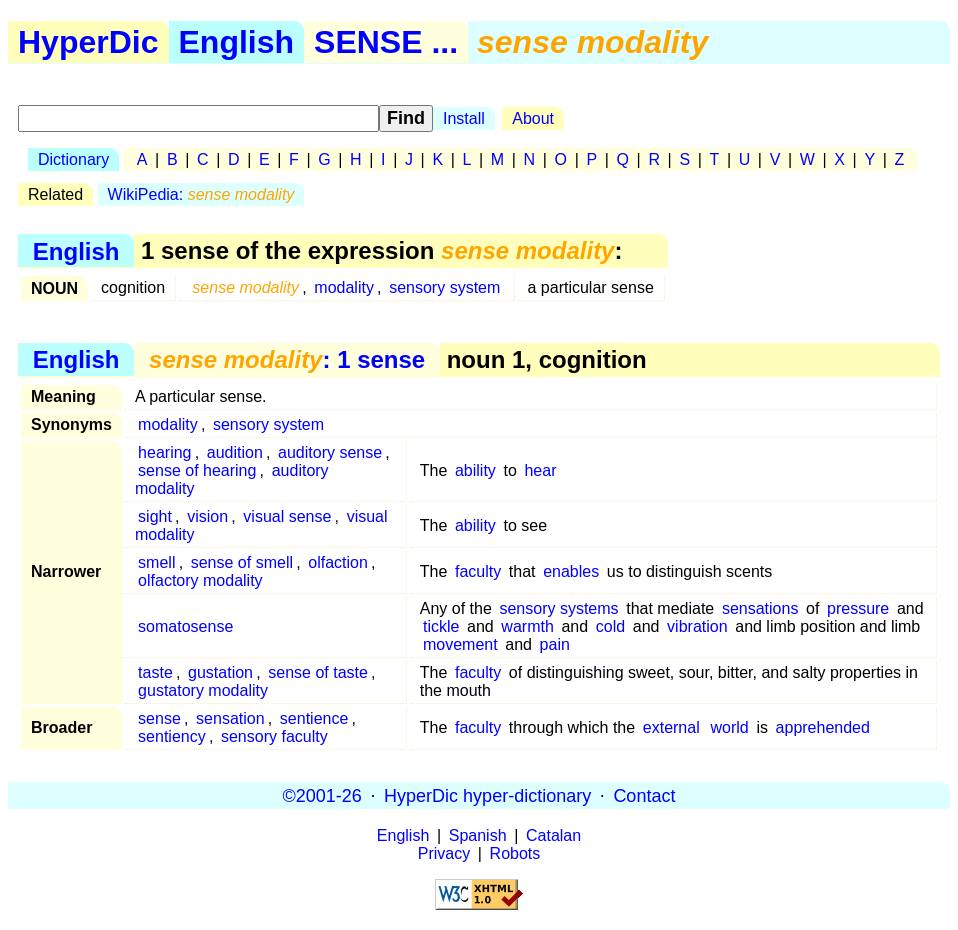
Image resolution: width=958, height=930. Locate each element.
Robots (515, 853)
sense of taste (318, 672)
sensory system (444, 287)
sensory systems (558, 608)
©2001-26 (322, 795)
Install (464, 118)
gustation (220, 672)
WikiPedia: (201, 194)
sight (155, 516)
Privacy (444, 853)
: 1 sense (287, 359)
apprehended (823, 727)
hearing (164, 452)
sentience (314, 718)
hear (540, 470)
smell (156, 562)
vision (207, 516)
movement (460, 644)
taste (155, 672)
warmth (527, 626)
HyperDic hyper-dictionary (487, 795)
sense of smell (242, 562)
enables (571, 571)
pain (555, 644)
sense (159, 718)
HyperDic (88, 42)
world (730, 727)
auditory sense (330, 452)
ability (475, 470)
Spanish (478, 835)
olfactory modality (200, 580)
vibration (697, 626)
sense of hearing (197, 470)
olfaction (338, 562)
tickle (441, 626)
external (671, 727)
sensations (760, 608)
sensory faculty (274, 736)
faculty (478, 571)
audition (235, 452)
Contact (644, 795)
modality (344, 287)
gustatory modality (203, 690)
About (533, 118)
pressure (858, 608)
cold (610, 626)
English (237, 42)
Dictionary (73, 159)
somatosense (185, 626)
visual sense (287, 516)
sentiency (172, 736)
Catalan (553, 835)
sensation (230, 718)
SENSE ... (386, 42)
